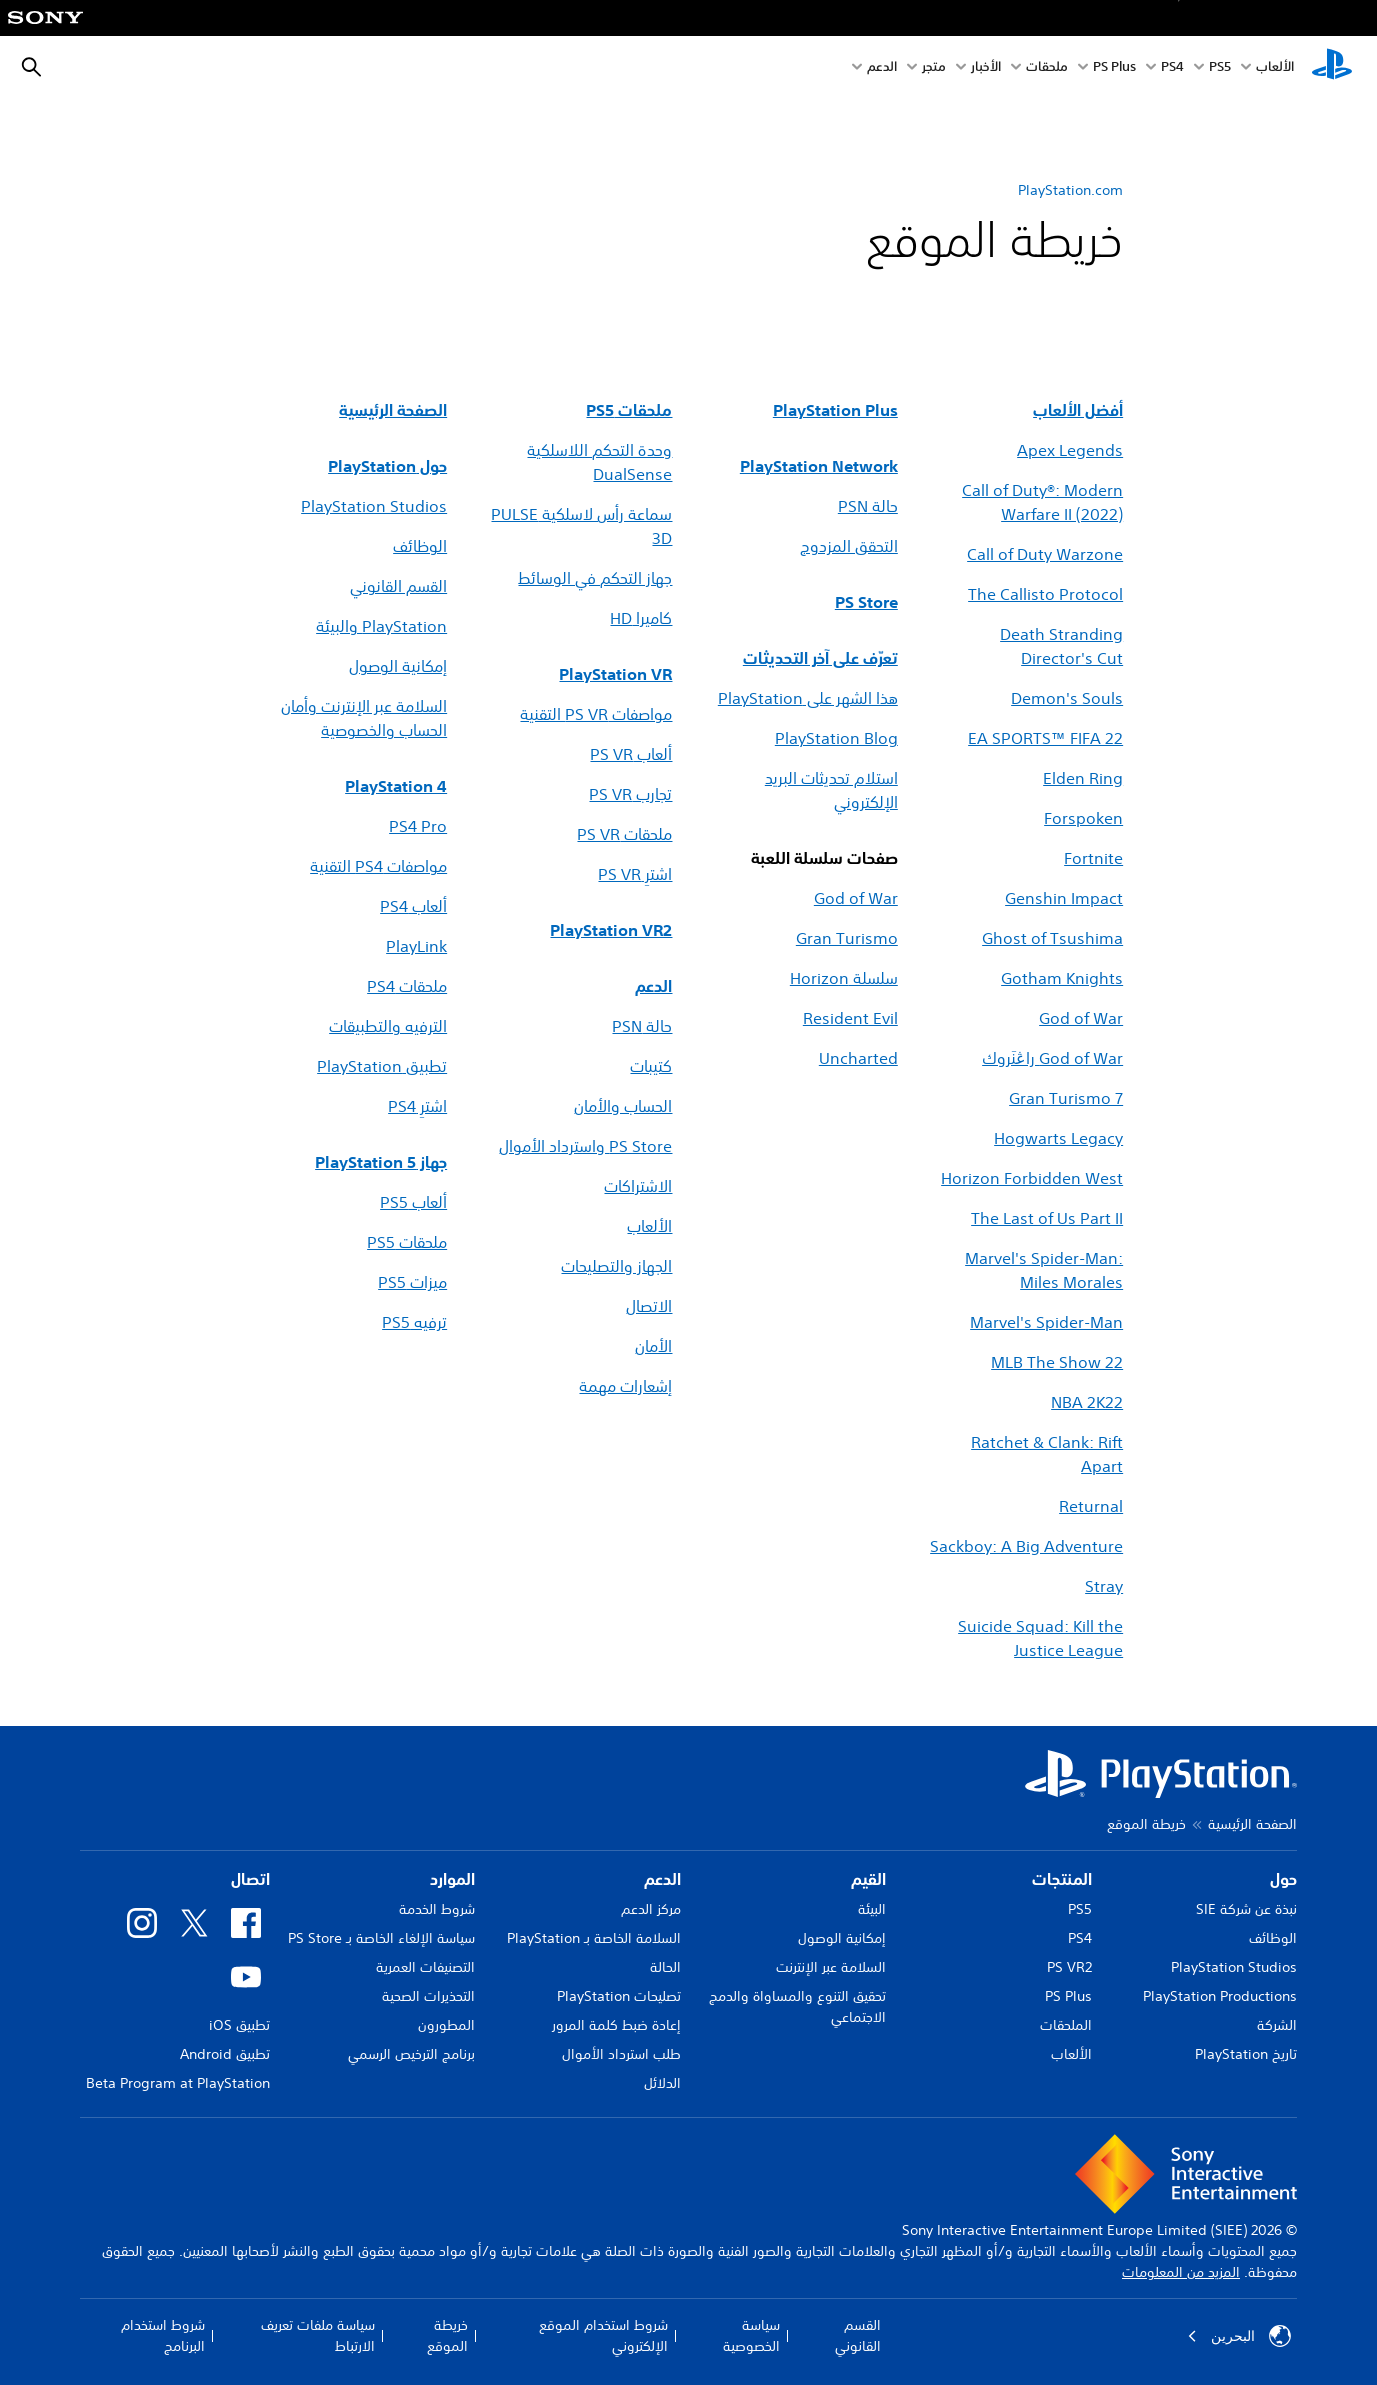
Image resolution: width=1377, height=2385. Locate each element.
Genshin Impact (1064, 898)
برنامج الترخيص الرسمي (411, 2054)
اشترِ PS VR (635, 874)
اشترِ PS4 (417, 1106)
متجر (934, 68)
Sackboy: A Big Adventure (1026, 1546)
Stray (1104, 1586)
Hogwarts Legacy (1058, 1138)
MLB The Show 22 (1057, 1362)
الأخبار (986, 68)
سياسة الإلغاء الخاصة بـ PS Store (381, 1938)
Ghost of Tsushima (1052, 938)
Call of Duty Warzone (1045, 554)
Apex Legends (1070, 450)
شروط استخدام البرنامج (163, 2335)
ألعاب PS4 (413, 906)
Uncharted (858, 1058)
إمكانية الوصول (398, 666)
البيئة (872, 1909)
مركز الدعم (651, 1909)
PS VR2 (1069, 1967)
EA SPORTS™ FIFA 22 (1045, 738)
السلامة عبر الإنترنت (831, 1967)
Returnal (1091, 1506)
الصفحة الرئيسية (1252, 1824)
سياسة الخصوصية (751, 2335)
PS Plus (1114, 68)
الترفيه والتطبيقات (388, 1026)
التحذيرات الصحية (428, 1996)
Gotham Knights (1062, 978)
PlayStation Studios (374, 506)
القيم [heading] (868, 1879)
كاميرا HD (641, 618)
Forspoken (1083, 818)
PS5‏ (1220, 68)
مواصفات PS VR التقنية (596, 714)
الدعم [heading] (662, 1879)
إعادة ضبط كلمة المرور (616, 2025)
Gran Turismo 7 (1066, 1098)
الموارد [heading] (452, 1879)
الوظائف (420, 546)
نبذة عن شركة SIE (1246, 1909)
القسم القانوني (398, 586)
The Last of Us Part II (1047, 1218)
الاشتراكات (638, 1186)
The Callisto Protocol (1045, 594)
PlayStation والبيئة (381, 626)
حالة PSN (642, 1026)
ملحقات (1047, 68)
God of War (856, 898)
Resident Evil (850, 1018)
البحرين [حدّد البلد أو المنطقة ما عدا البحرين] (1239, 2336)
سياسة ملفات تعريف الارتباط (318, 2335)
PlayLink (416, 946)
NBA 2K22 (1087, 1402)
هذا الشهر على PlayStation (808, 698)
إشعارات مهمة (625, 1386)
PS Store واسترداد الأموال (585, 1146)
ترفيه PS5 (414, 1322)
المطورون (446, 2025)
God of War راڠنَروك (1052, 1058)
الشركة (1277, 2025)
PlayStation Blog (836, 738)
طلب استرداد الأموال (621, 2054)
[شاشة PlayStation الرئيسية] (1332, 68)
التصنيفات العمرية (425, 1967)
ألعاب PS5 (413, 1202)
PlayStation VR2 (611, 930)
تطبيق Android (225, 2054)
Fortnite (1093, 858)
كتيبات (651, 1066)
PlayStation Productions (1220, 1996)
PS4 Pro (418, 826)
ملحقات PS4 (407, 986)
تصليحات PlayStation (619, 1996)
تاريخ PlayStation (1246, 2054)
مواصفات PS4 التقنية (378, 866)
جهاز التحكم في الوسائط (595, 578)
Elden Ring (1083, 778)
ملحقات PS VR (624, 834)
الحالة (665, 1967)
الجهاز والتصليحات (616, 1266)
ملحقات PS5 (407, 1242)
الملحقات (1066, 2025)
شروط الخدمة (437, 1909)
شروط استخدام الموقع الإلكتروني (603, 2335)
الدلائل (662, 2083)
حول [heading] (1283, 1879)
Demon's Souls (1067, 698)
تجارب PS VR (630, 794)
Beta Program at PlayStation (178, 2083)
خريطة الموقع (447, 2335)
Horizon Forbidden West (1032, 1178)
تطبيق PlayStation (382, 1066)
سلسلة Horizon (844, 978)
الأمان (653, 1346)
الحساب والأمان (623, 1106)
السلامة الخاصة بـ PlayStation (594, 1938)
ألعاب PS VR (631, 754)
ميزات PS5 (412, 1282)
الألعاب (1275, 68)
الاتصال (649, 1306)
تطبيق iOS (239, 2025)
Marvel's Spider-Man (1046, 1322)
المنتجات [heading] (1062, 1879)
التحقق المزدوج (849, 546)
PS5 (1080, 1909)
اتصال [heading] (250, 1879)
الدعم (882, 68)
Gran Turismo (847, 938)
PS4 (1172, 68)
